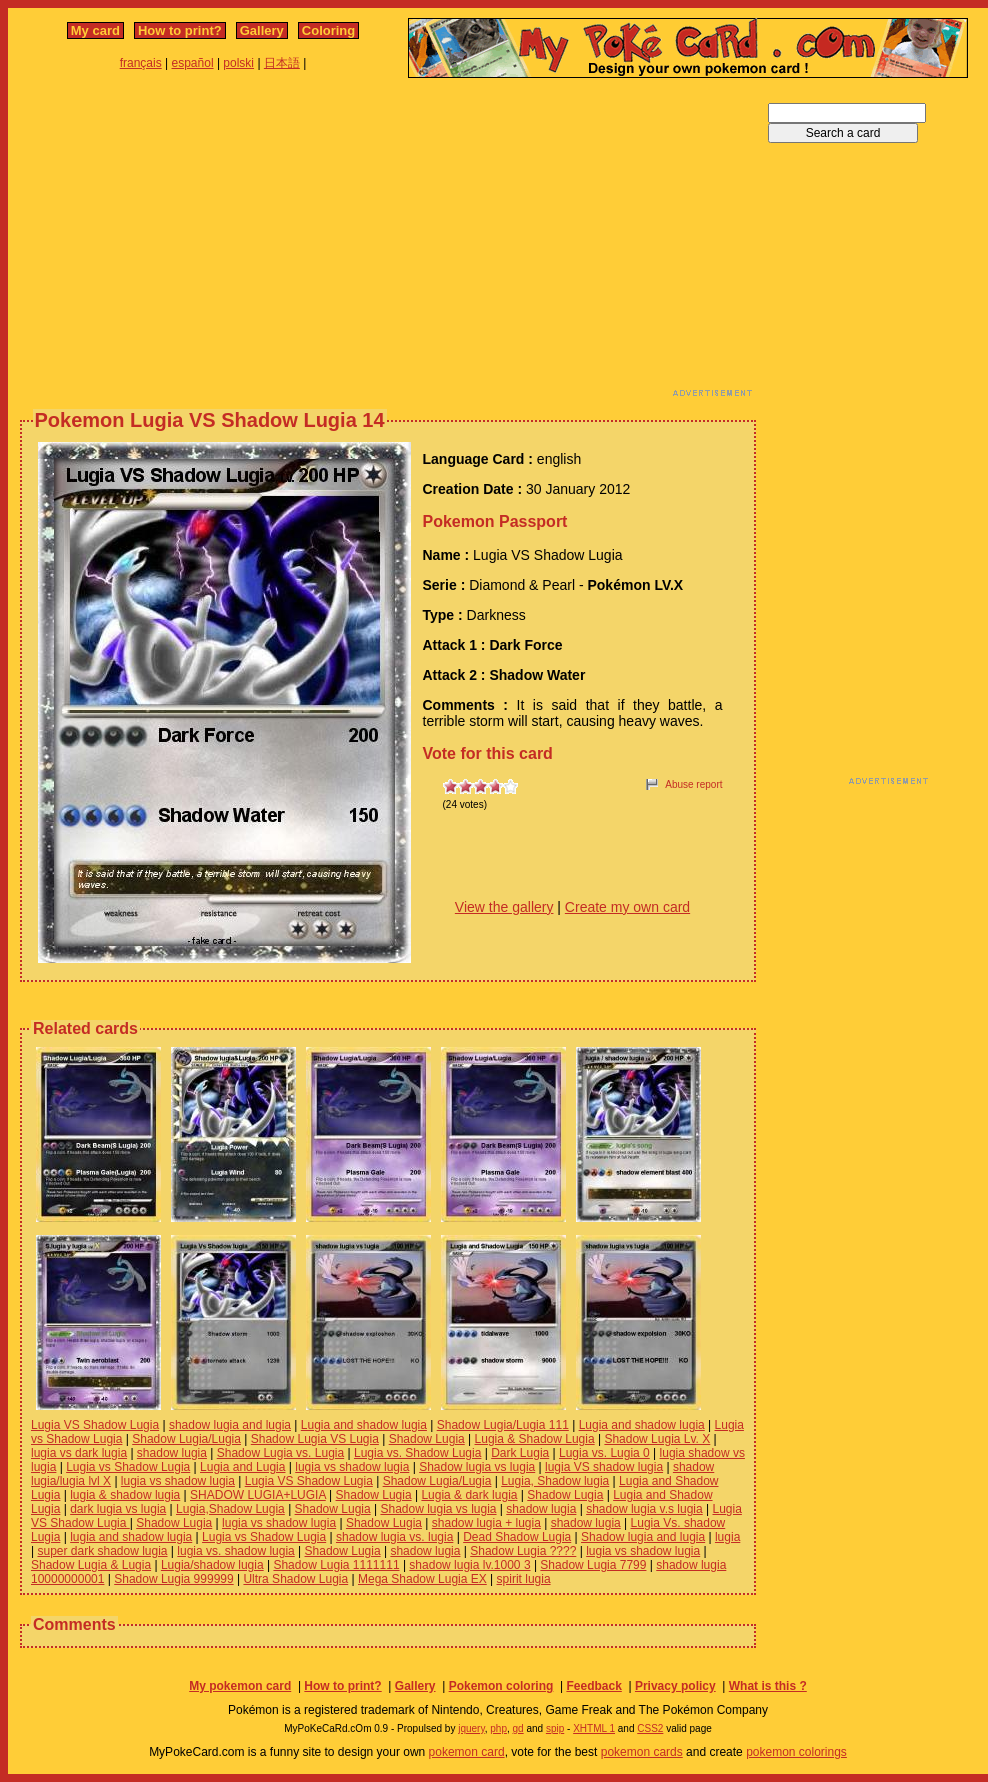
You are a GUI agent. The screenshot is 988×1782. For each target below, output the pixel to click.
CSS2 (650, 1728)
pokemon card (467, 1752)
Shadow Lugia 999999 (173, 1579)
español (193, 63)
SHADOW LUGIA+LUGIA (258, 1495)
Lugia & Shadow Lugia (535, 1439)
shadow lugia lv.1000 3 (469, 1565)
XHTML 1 (594, 1728)
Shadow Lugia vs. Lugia (280, 1453)
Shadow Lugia (427, 1439)
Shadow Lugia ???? (523, 1551)
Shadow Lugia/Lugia (186, 1439)
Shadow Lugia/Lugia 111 (503, 1425)
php (498, 1728)
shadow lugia (172, 1453)
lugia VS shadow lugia (604, 1467)
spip (555, 1728)
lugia (727, 1537)
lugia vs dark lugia (79, 1453)
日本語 (282, 63)
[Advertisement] (261, 243)
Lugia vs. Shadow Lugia (417, 1453)
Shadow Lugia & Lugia (91, 1565)
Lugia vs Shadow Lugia (128, 1467)
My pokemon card (240, 1686)
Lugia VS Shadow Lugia (95, 1425)
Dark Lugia (520, 1453)
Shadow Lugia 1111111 (336, 1565)
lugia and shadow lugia (131, 1537)
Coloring (328, 30)
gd (518, 1728)
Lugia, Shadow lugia (555, 1481)
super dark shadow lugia (102, 1551)
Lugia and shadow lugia (364, 1425)
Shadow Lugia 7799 (593, 1565)
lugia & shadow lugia (125, 1495)
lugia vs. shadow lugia (235, 1551)
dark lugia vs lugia (118, 1509)
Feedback (593, 1686)
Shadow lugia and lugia (643, 1537)
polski (238, 63)
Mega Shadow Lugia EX (422, 1579)
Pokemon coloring (501, 1686)
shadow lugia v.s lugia (644, 1509)
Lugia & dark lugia (469, 1495)
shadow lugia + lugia (486, 1523)
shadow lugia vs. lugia (394, 1537)
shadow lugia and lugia (230, 1425)
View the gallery (504, 907)
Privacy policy (675, 1686)
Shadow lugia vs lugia (477, 1467)
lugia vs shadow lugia (352, 1467)
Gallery (262, 30)
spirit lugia (524, 1579)
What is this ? (768, 1686)
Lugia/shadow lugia (212, 1565)
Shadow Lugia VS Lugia (315, 1439)
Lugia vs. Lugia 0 (604, 1453)
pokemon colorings (796, 1752)
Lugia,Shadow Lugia (230, 1509)
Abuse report (693, 784)
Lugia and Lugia (242, 1467)
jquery (471, 1728)
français (141, 63)
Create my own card (627, 907)
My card (95, 30)
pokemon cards (642, 1752)
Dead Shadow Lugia (517, 1537)
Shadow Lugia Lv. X (657, 1439)
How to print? (180, 30)
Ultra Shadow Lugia (295, 1579)
